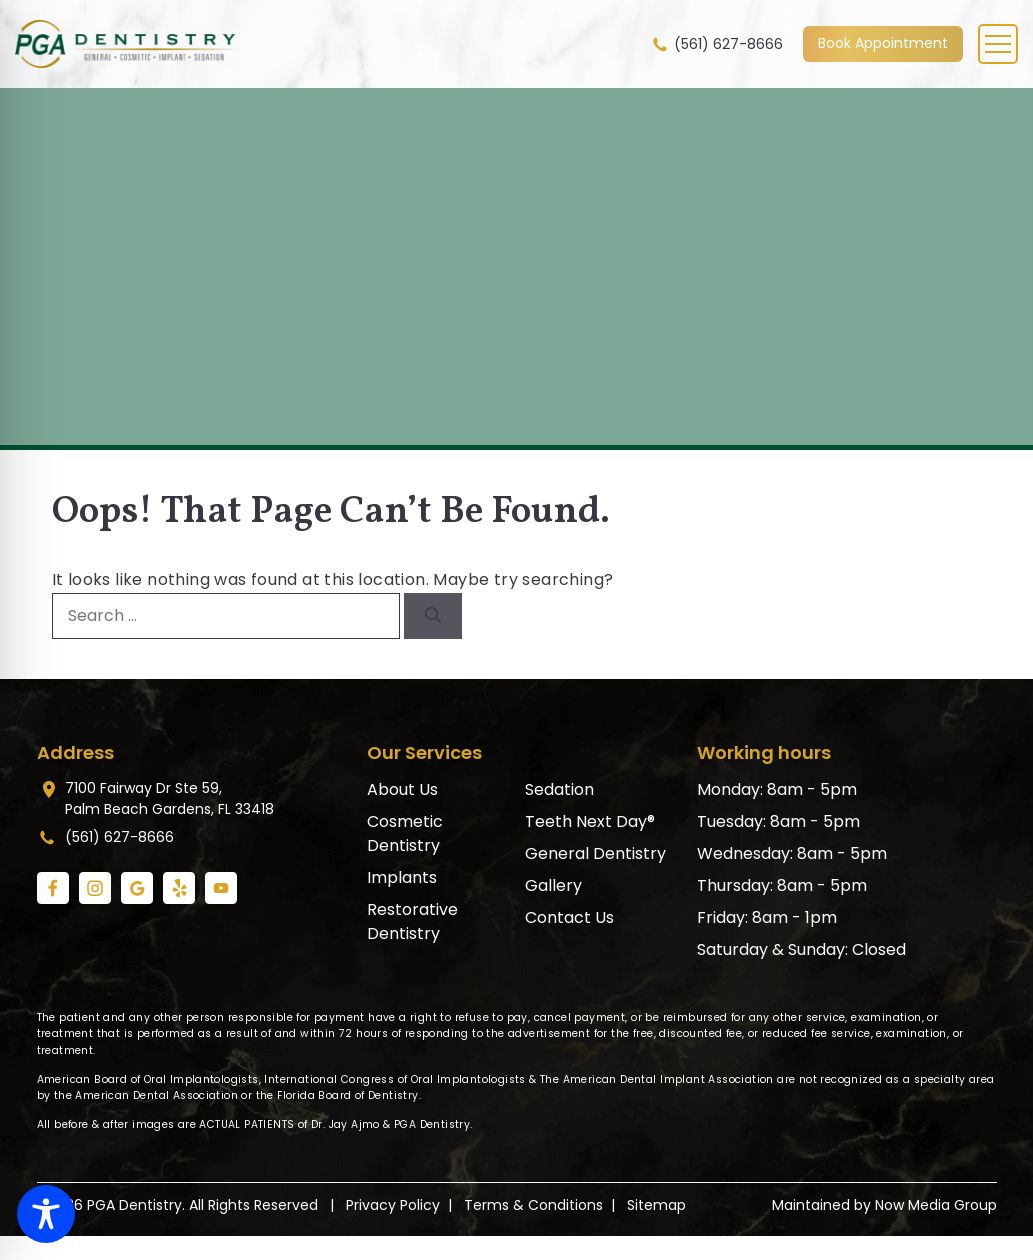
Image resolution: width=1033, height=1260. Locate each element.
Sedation (559, 789)
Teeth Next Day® (590, 821)
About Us (402, 789)
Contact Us (569, 917)
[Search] (433, 616)
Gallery (553, 885)
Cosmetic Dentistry (405, 833)
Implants (402, 877)
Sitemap (656, 1205)
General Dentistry (595, 853)
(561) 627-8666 (716, 44)
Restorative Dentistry (412, 921)
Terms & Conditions (533, 1205)
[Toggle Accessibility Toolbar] (46, 1214)
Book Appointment (883, 43)
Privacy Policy (393, 1205)
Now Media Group (936, 1205)
